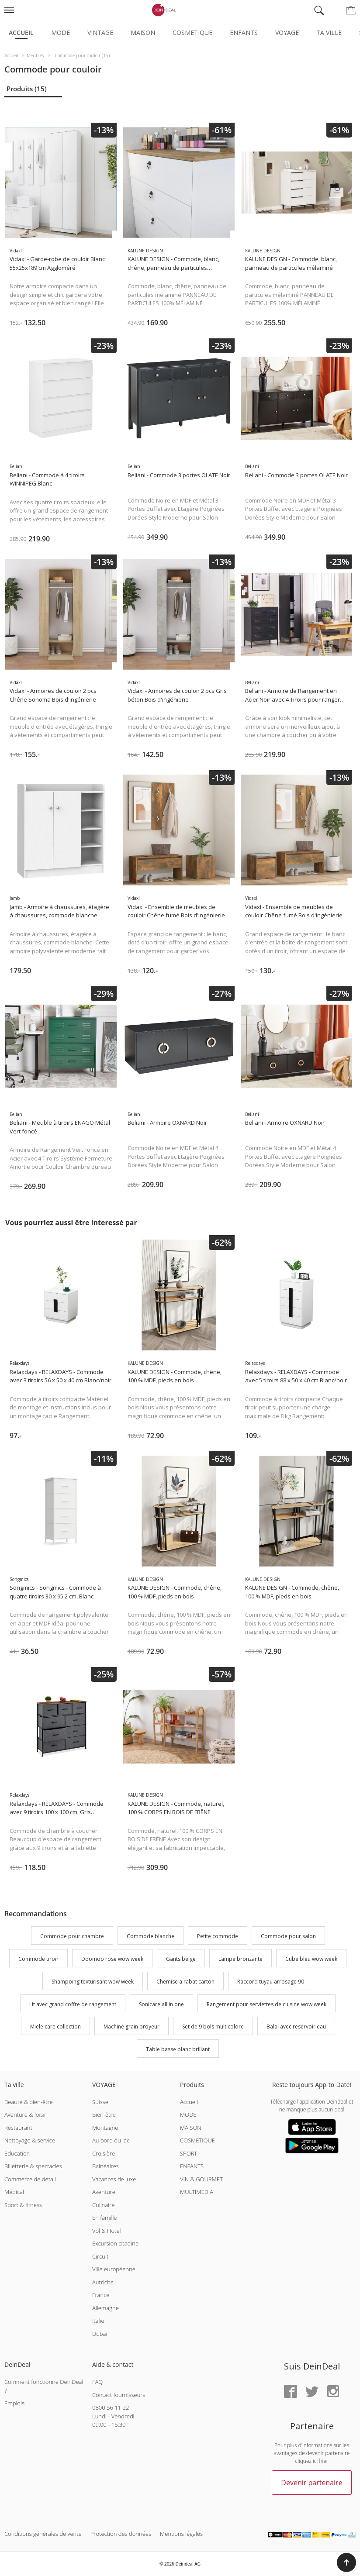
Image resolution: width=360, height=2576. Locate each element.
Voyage (287, 32)
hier (323, 2461)
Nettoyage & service (29, 2140)
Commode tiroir (38, 1959)
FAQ (97, 2382)
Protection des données (120, 2534)
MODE (188, 2114)
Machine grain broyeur (131, 2027)
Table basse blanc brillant (178, 2049)
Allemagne (105, 2308)
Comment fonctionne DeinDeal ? (43, 2386)
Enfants (244, 32)
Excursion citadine (115, 2243)
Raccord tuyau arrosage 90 (270, 1981)
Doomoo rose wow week (112, 1959)
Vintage (100, 32)
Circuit (100, 2256)
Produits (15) (27, 88)
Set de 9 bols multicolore (213, 2027)
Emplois (14, 2403)
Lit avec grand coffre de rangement (72, 2004)
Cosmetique (192, 32)
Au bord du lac (110, 2140)
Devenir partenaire (311, 2482)
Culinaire (103, 2205)
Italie (98, 2321)
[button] (346, 2562)
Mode (60, 32)
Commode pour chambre (72, 1936)
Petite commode (217, 1936)
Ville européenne (113, 2269)
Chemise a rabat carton (185, 1981)
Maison (143, 32)
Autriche (103, 2282)
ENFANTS (192, 2166)
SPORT (188, 2153)
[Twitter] (311, 2392)
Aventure (103, 2192)
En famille (104, 2217)
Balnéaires (105, 2166)
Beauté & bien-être (28, 2102)
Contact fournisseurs (118, 2395)
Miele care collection (55, 2027)
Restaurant (18, 2128)
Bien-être (104, 2114)
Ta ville (329, 32)
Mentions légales (181, 2534)
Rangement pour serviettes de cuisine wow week (266, 2004)
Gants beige (181, 1959)
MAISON (190, 2128)
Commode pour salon (288, 1936)
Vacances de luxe (114, 2179)
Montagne (105, 2128)
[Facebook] (290, 2392)
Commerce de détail (30, 2179)
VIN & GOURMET (201, 2179)
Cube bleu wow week (311, 1959)
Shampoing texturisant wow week (93, 1981)
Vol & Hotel (106, 2231)
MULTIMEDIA (196, 2192)
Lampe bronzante (240, 1959)
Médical (14, 2192)
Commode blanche (150, 1936)
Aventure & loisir (25, 2114)
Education (17, 2153)
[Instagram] (332, 2392)
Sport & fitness (23, 2205)
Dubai (99, 2334)
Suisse (100, 2102)
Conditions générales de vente (43, 2534)
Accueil (21, 32)
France (100, 2295)
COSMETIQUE (197, 2140)
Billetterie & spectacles (33, 2166)
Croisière (103, 2153)
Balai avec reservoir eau (296, 2027)
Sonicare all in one (161, 2004)
